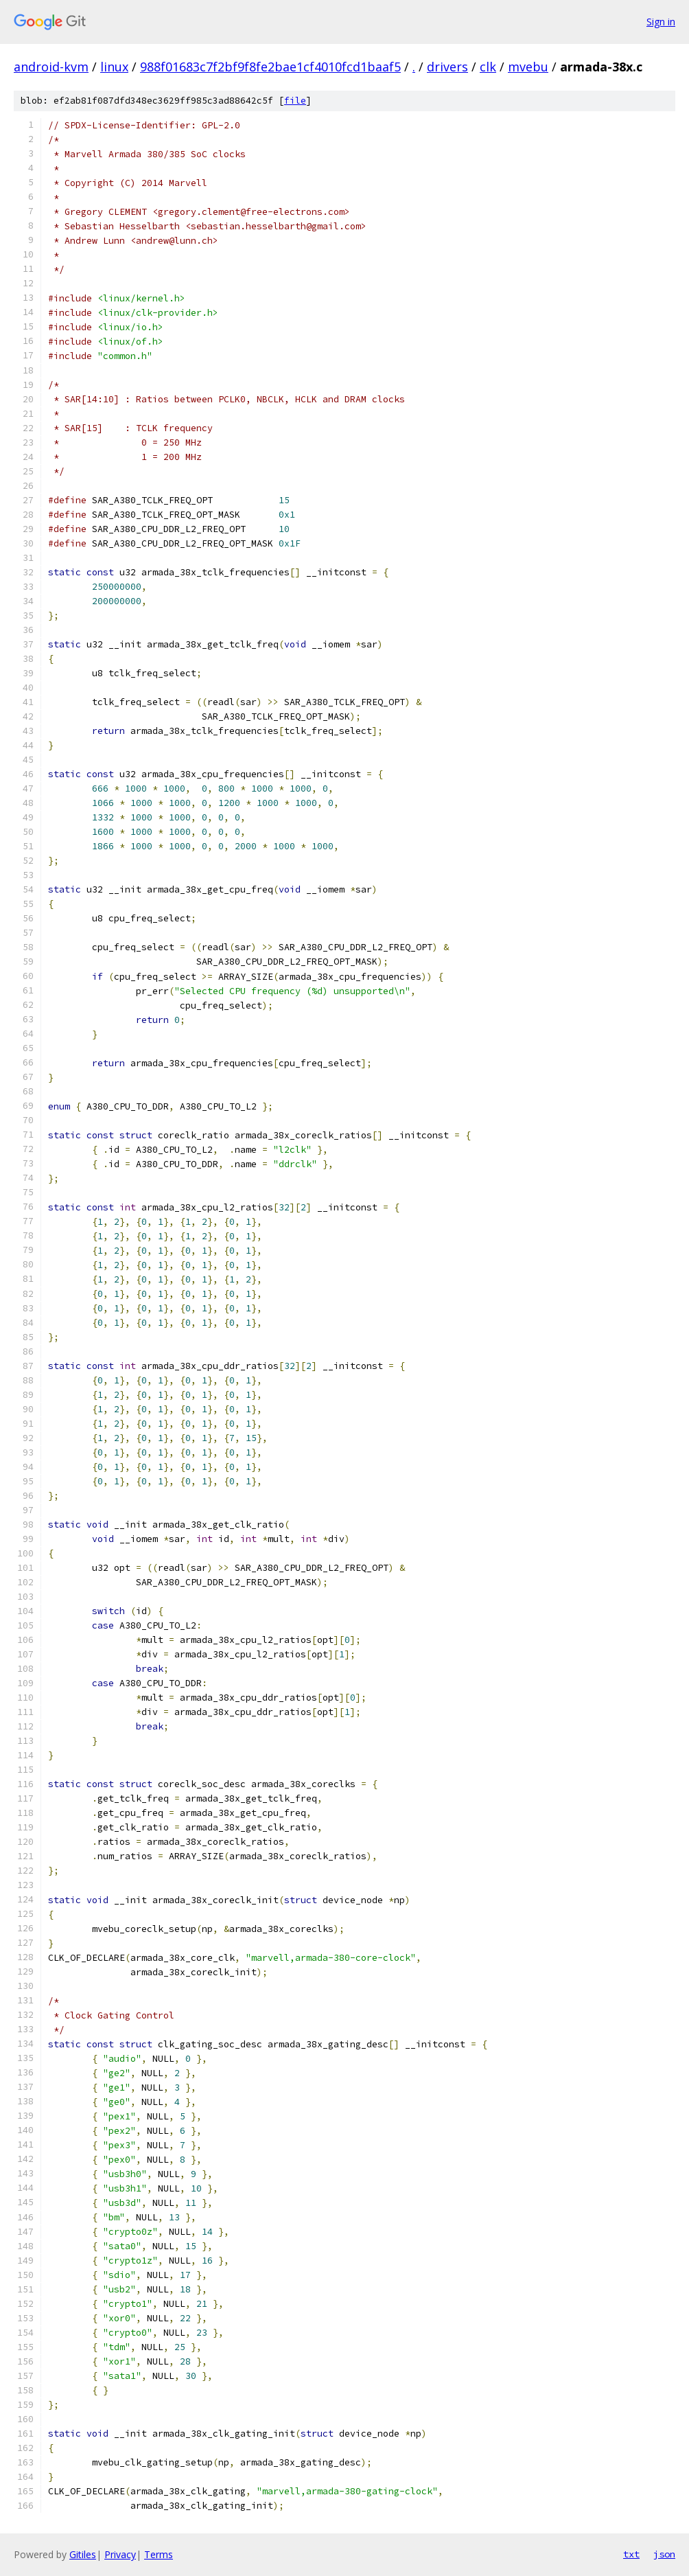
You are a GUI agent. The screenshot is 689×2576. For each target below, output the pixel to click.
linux (114, 66)
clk (488, 66)
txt (631, 2554)
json (664, 2554)
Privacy (120, 2554)
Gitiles (82, 2554)
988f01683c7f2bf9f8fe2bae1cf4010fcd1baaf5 (270, 66)
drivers (447, 66)
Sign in (660, 21)
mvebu (528, 66)
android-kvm (51, 66)
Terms (158, 2554)
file (295, 100)
